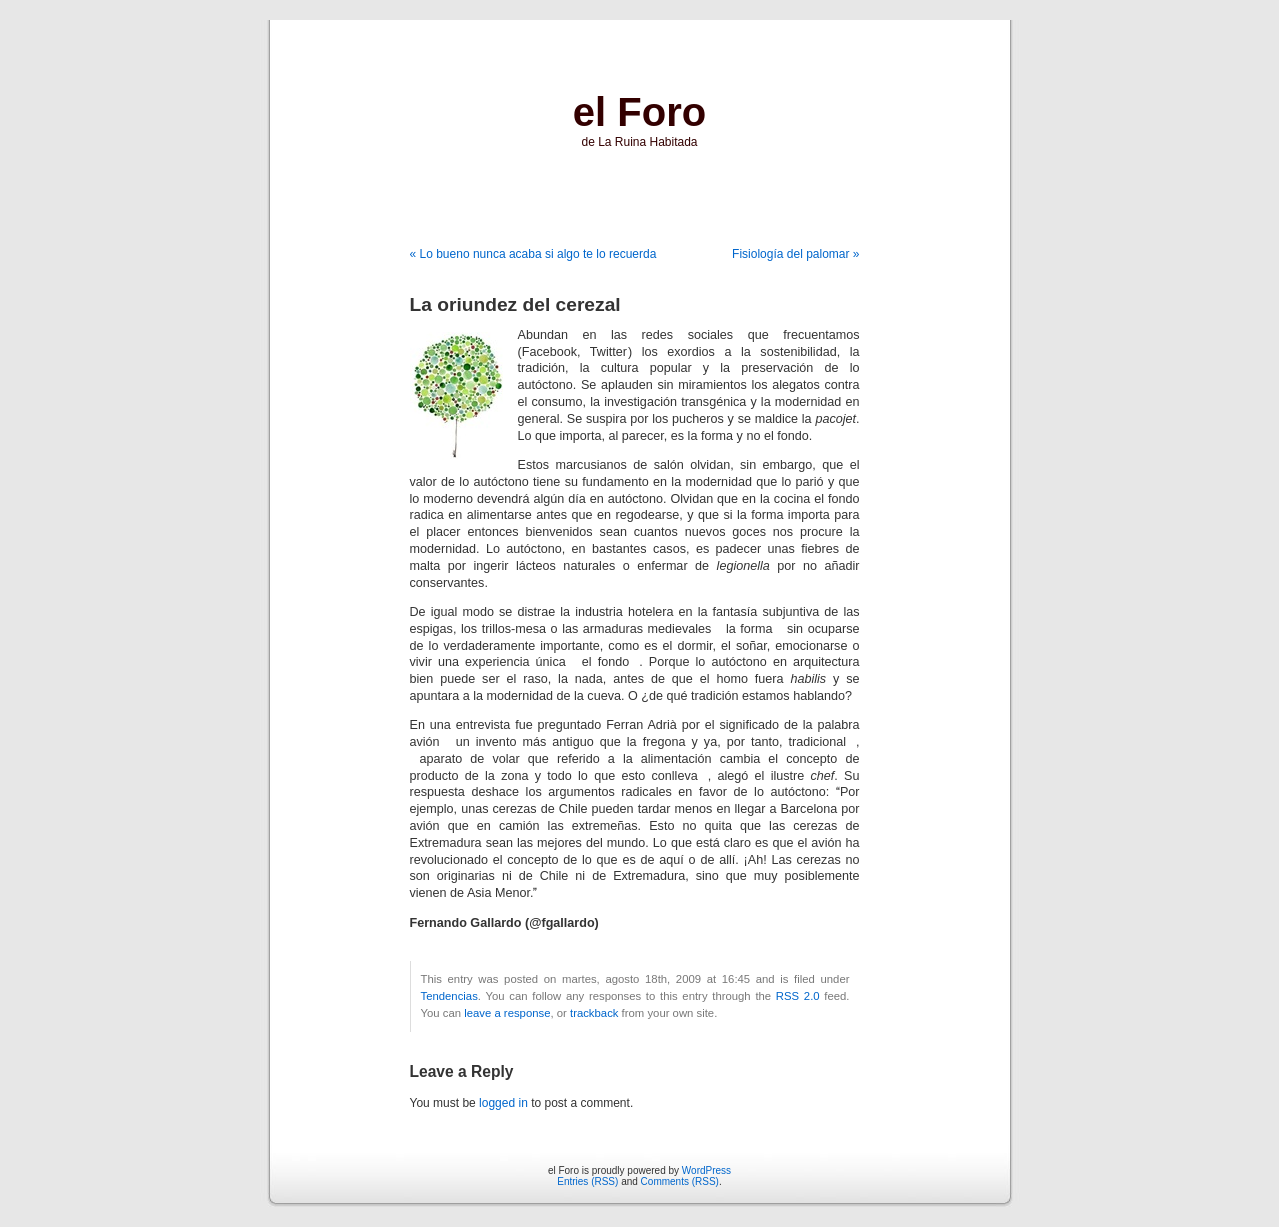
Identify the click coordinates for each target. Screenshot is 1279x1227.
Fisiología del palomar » (795, 254)
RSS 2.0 (798, 996)
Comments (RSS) (680, 1181)
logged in (503, 1103)
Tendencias (449, 996)
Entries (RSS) (587, 1181)
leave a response (507, 1013)
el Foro (639, 112)
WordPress (706, 1170)
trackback (594, 1013)
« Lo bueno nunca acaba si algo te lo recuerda (533, 254)
